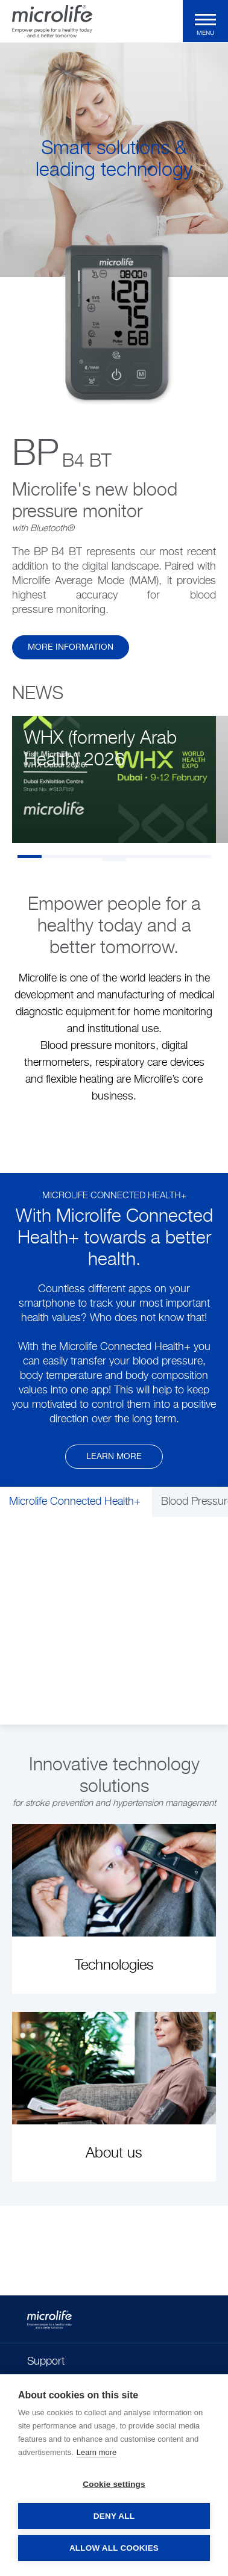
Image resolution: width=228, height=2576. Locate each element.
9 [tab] (114, 859)
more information (70, 647)
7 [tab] (174, 856)
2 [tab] (54, 856)
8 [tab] (198, 856)
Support (46, 2361)
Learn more (114, 1456)
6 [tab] (150, 856)
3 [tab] (78, 856)
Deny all (114, 2516)
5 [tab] (126, 856)
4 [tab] (102, 856)
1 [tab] (29, 856)
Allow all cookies (114, 2548)
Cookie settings (114, 2484)
